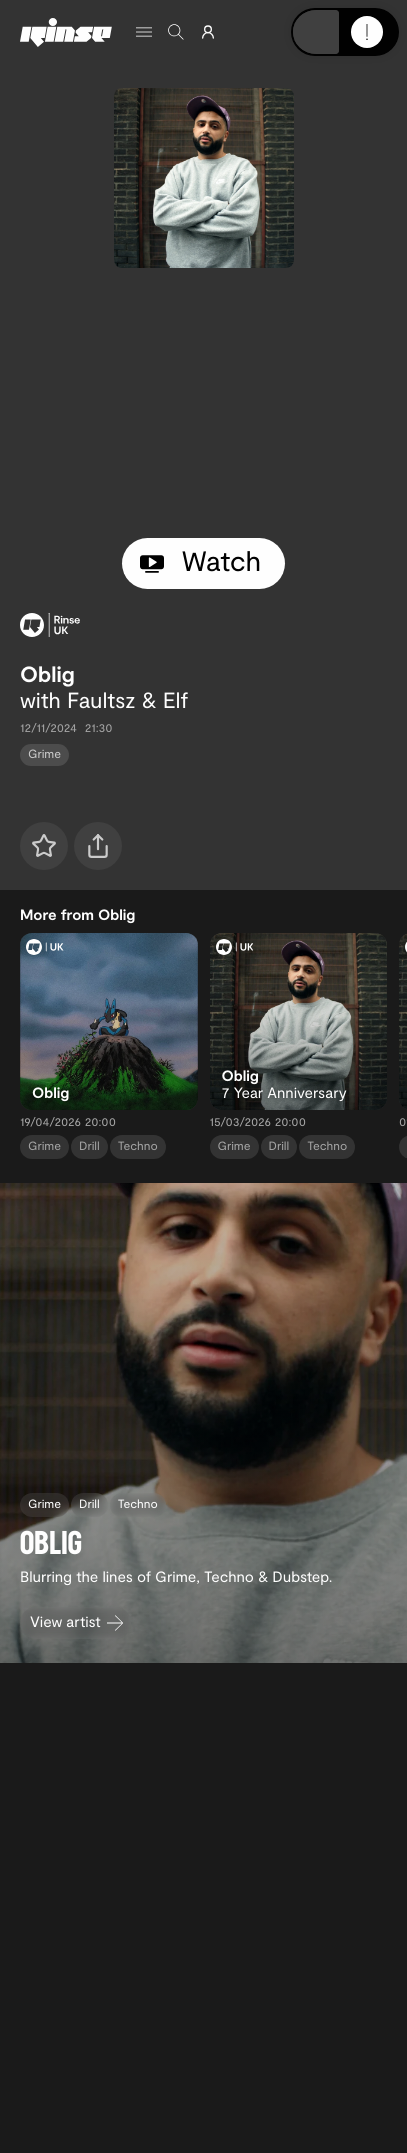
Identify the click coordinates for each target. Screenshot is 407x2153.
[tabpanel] (203, 403)
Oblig (47, 674)
